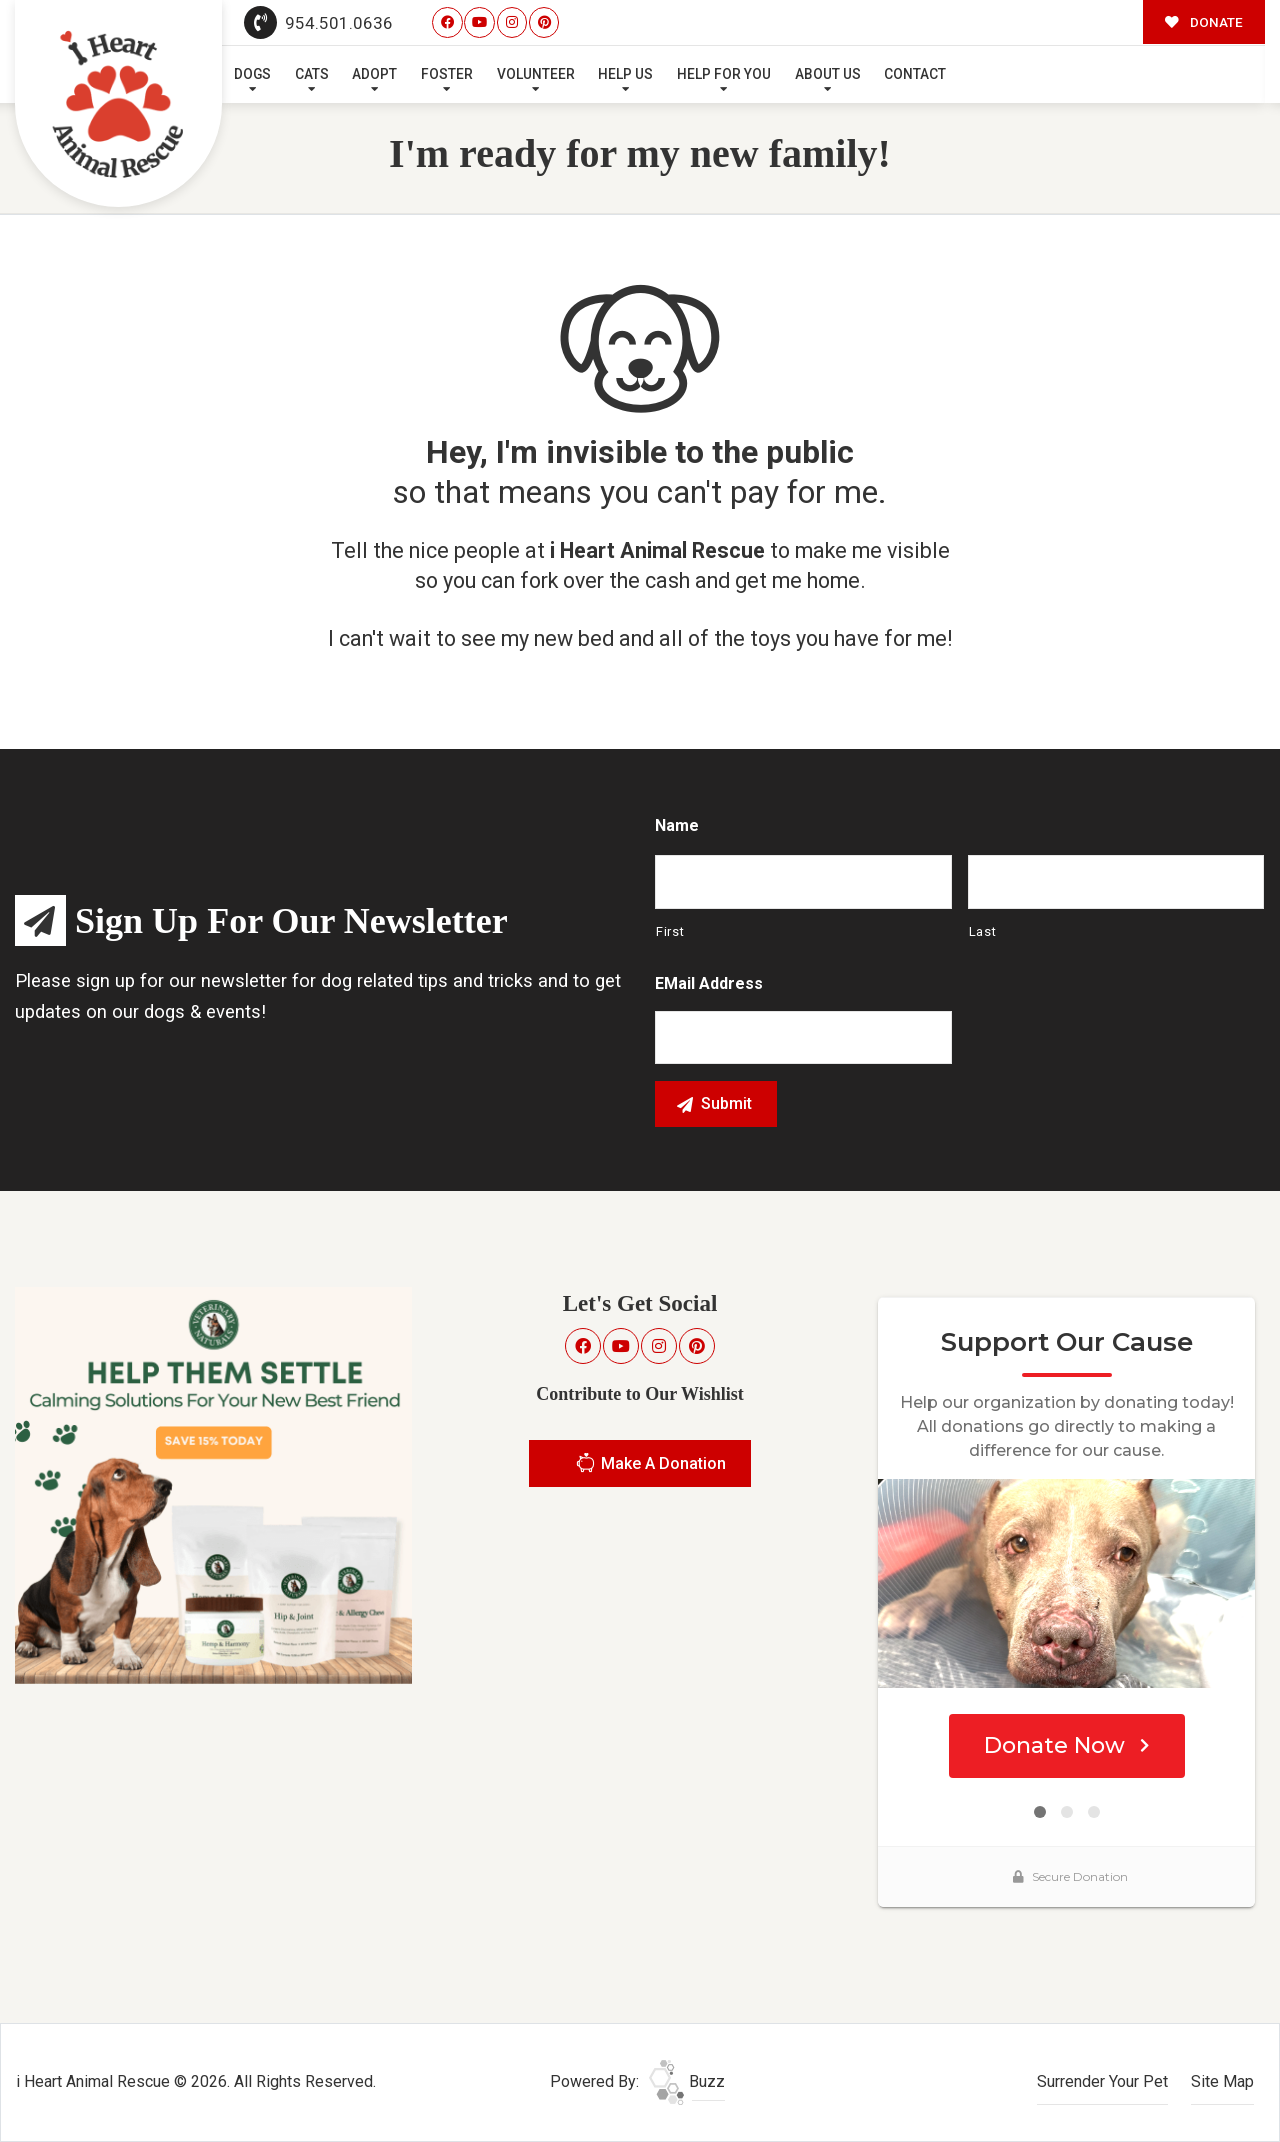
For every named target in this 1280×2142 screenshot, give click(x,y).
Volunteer (536, 74)
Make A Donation (650, 1465)
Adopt (374, 74)
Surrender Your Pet (1102, 2081)
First (670, 931)
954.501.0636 (319, 23)
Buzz (687, 2081)
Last (983, 931)
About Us (828, 74)
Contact (915, 74)
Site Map (1222, 2081)
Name (677, 825)
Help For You (724, 74)
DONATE (1203, 22)
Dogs (252, 74)
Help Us (625, 74)
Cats (312, 74)
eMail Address (709, 983)
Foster (447, 74)
